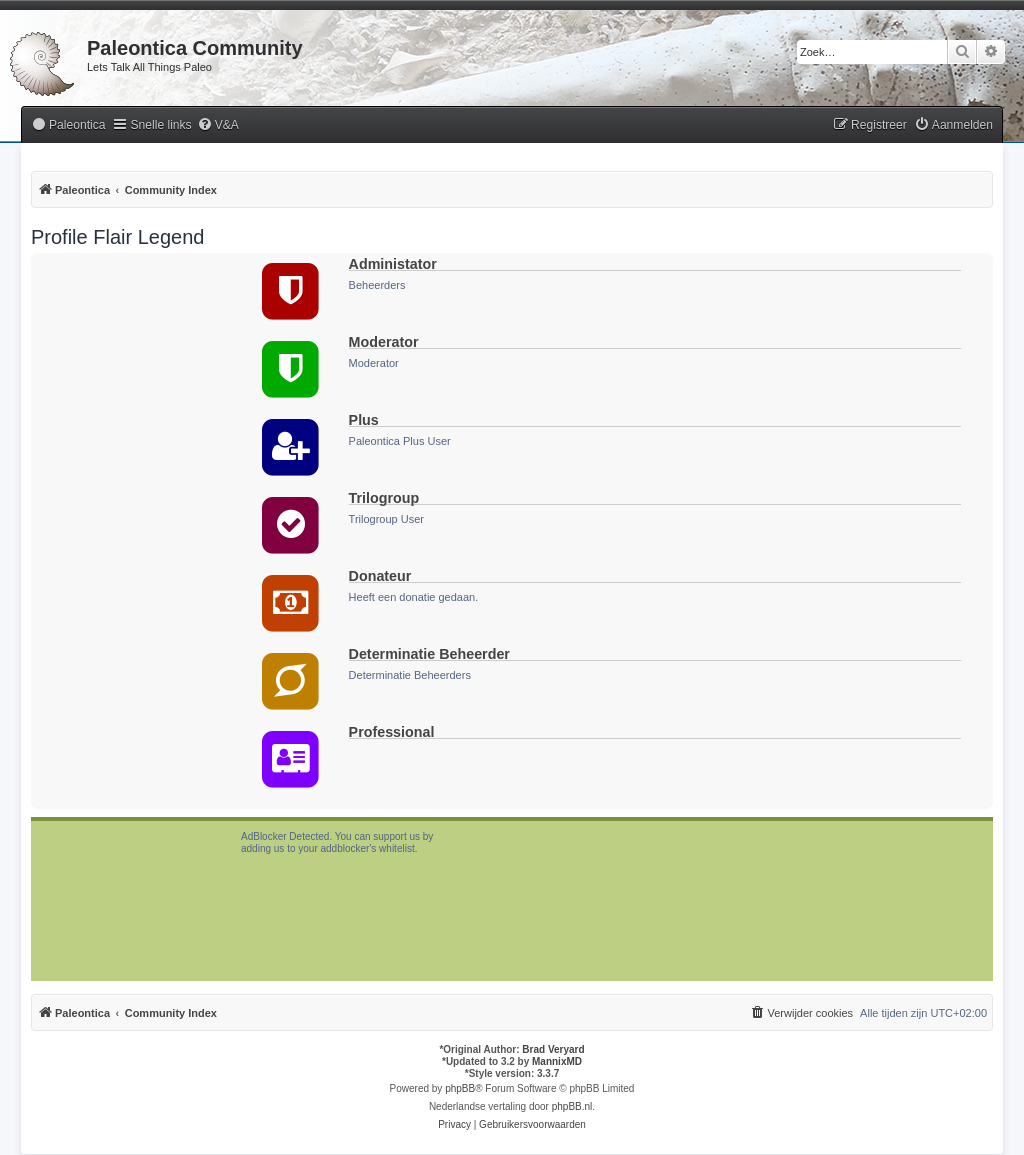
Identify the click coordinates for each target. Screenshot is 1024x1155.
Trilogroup (384, 498)
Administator (393, 264)
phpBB (460, 1088)
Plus (364, 420)
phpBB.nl (572, 1106)
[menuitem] (68, 125)
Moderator (384, 342)
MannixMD (557, 1061)
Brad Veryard (553, 1049)
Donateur (380, 576)
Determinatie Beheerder (429, 654)
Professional (392, 732)
